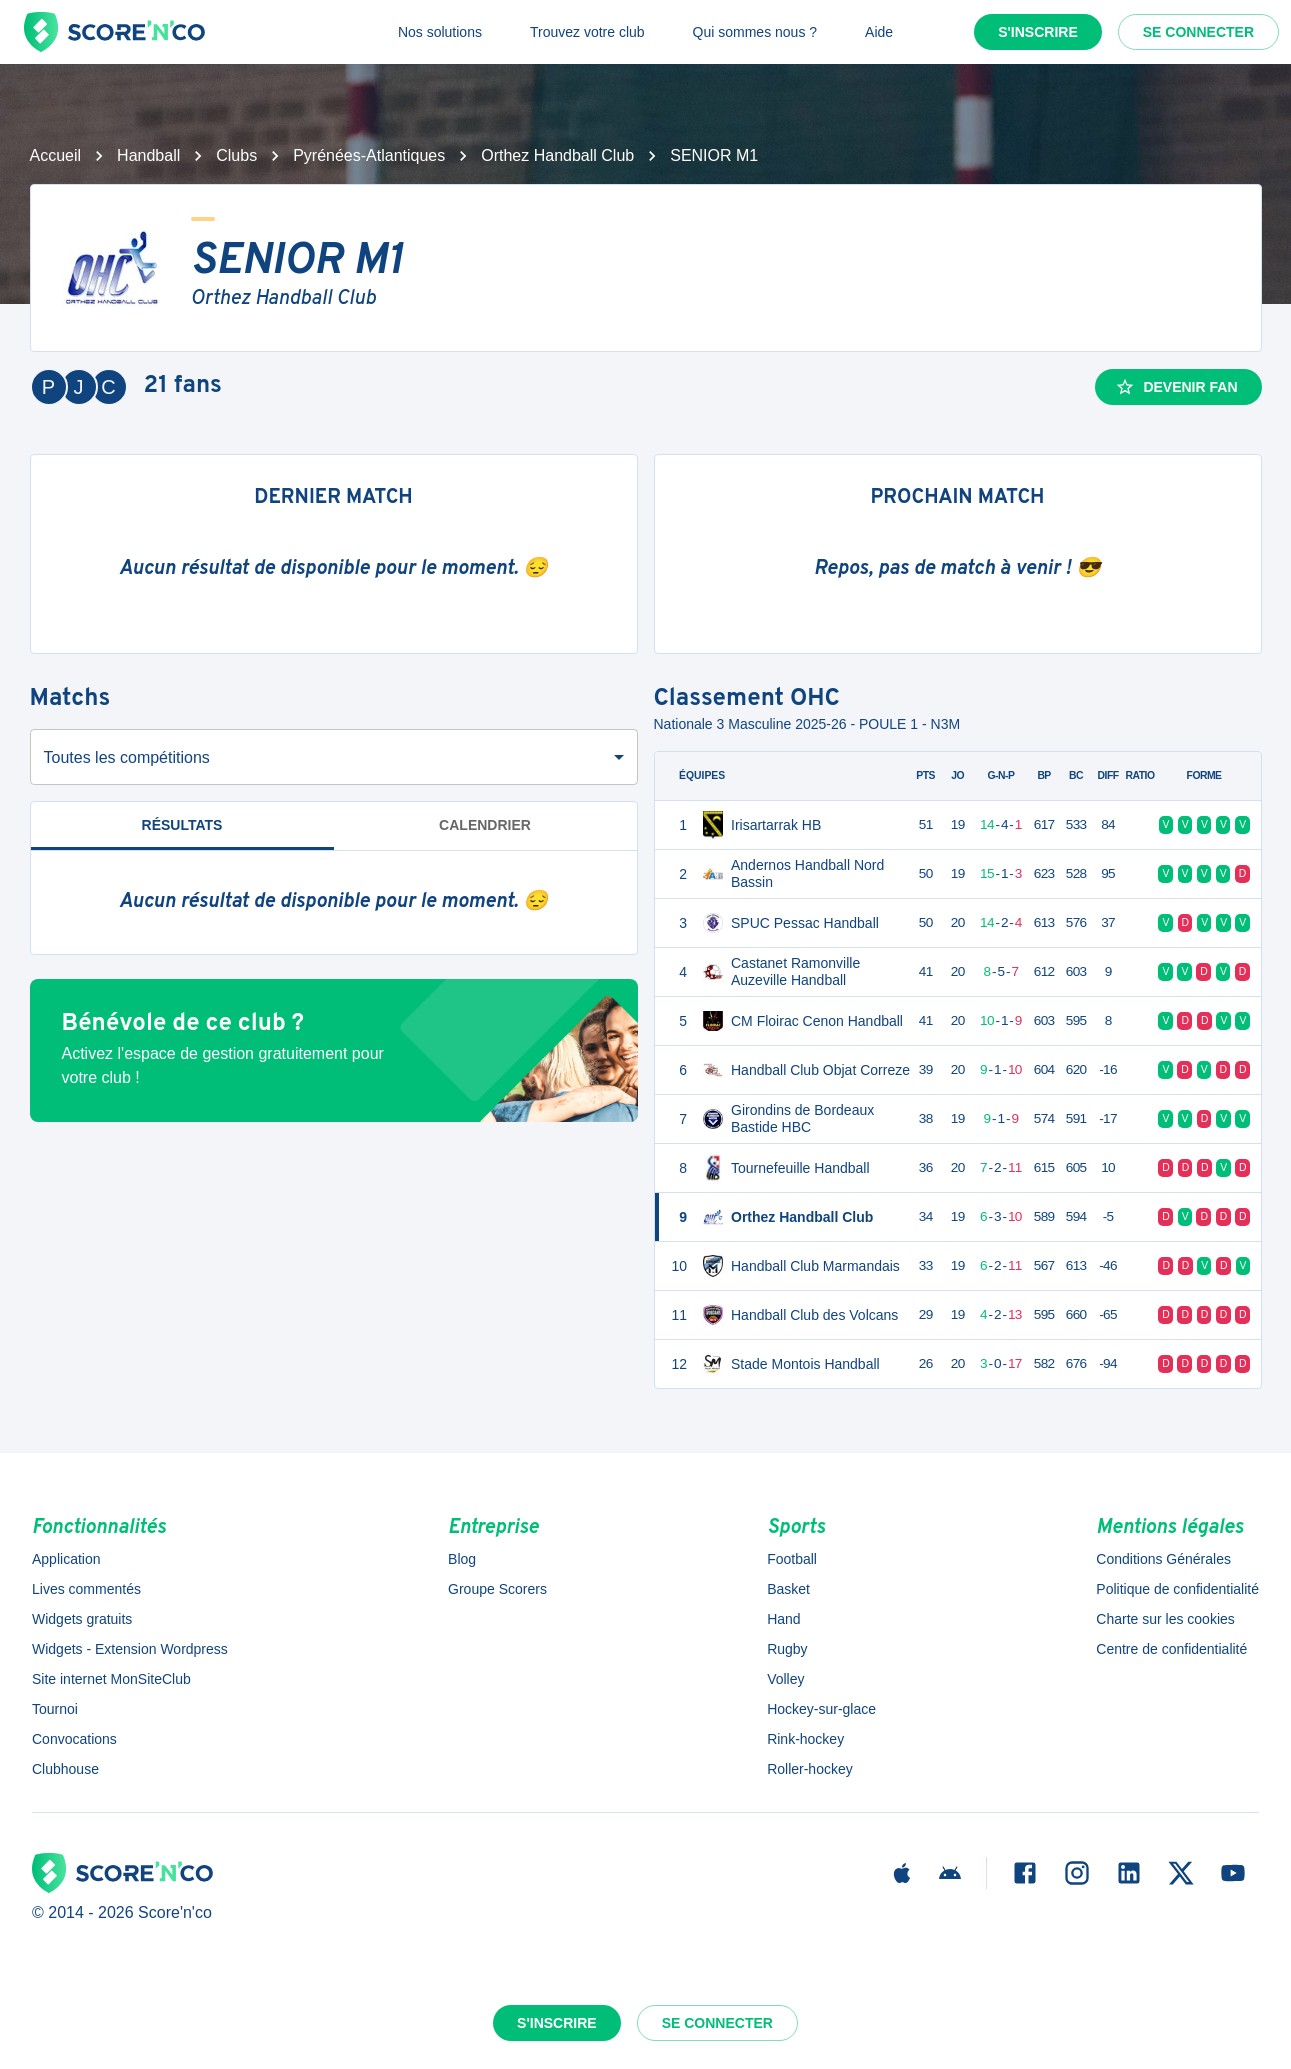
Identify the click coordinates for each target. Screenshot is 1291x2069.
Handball (148, 155)
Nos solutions (440, 32)
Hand (783, 1619)
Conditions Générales (1163, 1559)
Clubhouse (65, 1769)
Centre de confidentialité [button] (1171, 1649)
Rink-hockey (805, 1739)
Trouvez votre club (587, 32)
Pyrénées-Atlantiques (369, 155)
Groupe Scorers (497, 1589)
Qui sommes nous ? (755, 32)
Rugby (787, 1649)
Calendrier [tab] (485, 825)
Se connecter (1198, 32)
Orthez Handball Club (557, 155)
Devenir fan (1176, 387)
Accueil (56, 155)
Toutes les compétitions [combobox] (127, 757)
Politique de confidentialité (1177, 1589)
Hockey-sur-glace (821, 1709)
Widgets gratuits (82, 1619)
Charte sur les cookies (1165, 1619)
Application (66, 1559)
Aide (879, 32)
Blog (462, 1559)
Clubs (236, 155)
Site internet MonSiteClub (111, 1679)
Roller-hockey (810, 1769)
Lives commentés (86, 1589)
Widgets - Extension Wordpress (130, 1649)
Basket (788, 1589)
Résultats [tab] (182, 825)
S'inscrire (1038, 32)
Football (792, 1559)
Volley (785, 1679)
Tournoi (55, 1709)
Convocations (74, 1739)
